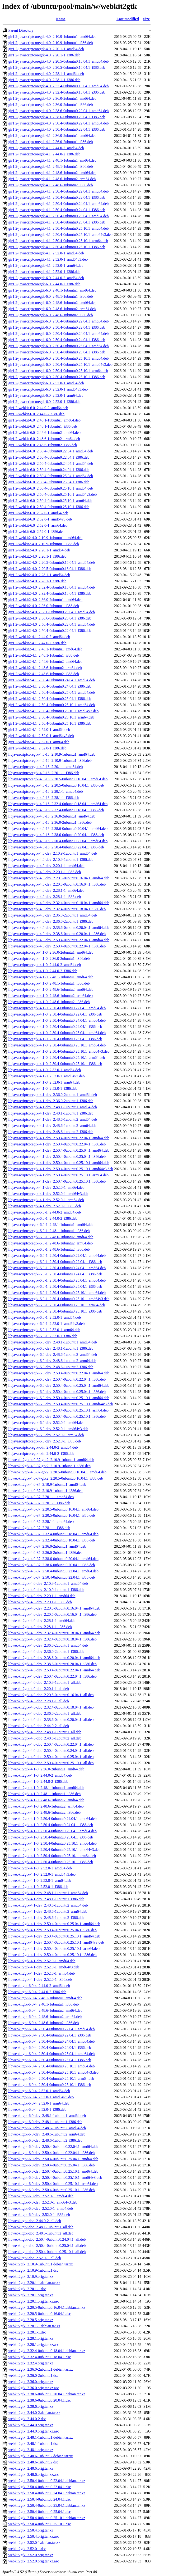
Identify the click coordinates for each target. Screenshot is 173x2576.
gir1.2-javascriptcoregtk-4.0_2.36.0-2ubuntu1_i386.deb (50, 105)
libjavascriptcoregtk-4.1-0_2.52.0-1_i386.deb (42, 1088)
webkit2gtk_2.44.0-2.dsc (27, 2419)
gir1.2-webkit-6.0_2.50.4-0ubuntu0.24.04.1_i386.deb (48, 470)
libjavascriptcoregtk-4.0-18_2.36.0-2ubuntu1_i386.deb (50, 822)
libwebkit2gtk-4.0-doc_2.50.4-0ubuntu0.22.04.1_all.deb (51, 1744)
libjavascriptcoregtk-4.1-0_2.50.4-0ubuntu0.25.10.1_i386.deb (55, 1064)
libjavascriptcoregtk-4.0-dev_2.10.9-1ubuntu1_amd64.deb (52, 853)
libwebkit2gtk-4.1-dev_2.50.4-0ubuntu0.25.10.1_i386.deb (52, 1955)
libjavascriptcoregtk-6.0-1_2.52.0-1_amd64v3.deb (46, 1324)
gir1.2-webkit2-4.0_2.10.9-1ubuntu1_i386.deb (43, 544)
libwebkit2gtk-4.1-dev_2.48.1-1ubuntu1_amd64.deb (48, 1893)
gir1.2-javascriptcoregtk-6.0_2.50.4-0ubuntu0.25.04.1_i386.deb (56, 352)
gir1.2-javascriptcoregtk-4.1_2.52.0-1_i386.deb (44, 272)
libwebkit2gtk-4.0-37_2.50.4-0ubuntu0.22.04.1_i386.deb (51, 1577)
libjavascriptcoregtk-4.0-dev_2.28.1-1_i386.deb (44, 897)
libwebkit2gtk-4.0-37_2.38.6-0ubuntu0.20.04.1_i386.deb (51, 1565)
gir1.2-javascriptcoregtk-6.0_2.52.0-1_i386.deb (44, 402)
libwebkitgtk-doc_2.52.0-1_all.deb (34, 2258)
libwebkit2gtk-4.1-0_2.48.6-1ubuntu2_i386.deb (44, 1812)
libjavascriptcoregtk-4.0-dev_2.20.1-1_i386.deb (44, 872)
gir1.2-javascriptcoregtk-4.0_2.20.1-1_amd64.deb (46, 49)
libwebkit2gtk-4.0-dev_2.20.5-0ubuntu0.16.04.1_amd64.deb (54, 1608)
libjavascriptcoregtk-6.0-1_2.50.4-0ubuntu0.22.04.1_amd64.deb (57, 1255)
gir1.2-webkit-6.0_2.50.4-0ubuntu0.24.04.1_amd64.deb (50, 463)
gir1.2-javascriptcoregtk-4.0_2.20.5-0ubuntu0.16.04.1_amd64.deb (58, 61)
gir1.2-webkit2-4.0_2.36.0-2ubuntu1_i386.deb (43, 606)
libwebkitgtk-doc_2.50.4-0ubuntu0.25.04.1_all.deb (47, 2246)
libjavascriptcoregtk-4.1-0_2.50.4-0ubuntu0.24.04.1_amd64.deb (57, 1020)
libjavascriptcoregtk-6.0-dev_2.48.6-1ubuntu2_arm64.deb (52, 1361)
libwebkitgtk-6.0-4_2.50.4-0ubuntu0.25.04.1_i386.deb (49, 2060)
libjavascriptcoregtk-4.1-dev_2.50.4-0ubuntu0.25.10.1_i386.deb (57, 1181)
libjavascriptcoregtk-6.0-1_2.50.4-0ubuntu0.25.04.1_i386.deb (55, 1286)
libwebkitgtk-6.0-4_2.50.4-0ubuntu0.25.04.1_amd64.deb (51, 2054)
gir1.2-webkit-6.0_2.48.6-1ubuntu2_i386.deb (42, 445)
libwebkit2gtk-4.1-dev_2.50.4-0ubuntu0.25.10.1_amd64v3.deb (56, 1942)
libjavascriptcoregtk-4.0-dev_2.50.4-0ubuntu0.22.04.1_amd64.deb (58, 940)
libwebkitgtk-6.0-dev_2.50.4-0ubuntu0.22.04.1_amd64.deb (53, 2147)
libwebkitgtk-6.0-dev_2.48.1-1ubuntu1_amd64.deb (47, 2116)
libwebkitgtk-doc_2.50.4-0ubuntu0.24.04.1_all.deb (47, 2239)
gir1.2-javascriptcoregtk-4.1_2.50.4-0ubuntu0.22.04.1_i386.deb (56, 197)
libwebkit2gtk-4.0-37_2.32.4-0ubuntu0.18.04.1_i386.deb (51, 1540)
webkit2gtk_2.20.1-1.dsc (27, 2289)
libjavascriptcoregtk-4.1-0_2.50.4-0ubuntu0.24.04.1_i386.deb (55, 1027)
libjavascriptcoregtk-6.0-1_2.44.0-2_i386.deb (42, 1218)
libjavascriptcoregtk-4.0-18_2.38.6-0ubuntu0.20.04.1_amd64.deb (58, 829)
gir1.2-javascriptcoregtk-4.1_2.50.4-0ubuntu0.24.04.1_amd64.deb (58, 204)
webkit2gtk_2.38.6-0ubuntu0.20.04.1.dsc (39, 2400)
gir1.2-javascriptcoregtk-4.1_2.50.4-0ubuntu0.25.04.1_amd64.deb (58, 216)
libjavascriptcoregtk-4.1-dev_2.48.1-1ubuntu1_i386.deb (50, 1113)
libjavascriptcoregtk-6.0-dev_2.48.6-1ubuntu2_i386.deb (50, 1367)
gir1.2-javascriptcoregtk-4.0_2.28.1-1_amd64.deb (46, 74)
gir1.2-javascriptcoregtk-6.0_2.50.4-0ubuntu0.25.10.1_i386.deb (56, 377)
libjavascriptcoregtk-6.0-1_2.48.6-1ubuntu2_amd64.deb (50, 1237)
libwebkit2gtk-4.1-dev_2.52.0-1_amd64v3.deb (43, 1967)
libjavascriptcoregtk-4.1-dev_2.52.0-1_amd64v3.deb (48, 1194)
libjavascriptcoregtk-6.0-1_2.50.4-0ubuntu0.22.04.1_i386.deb (55, 1262)
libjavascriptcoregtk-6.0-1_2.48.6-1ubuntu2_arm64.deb (50, 1243)
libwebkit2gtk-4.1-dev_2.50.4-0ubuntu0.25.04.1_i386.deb (52, 1930)
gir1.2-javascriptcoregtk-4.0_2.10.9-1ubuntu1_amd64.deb (52, 37)
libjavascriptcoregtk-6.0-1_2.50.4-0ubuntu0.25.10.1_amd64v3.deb (58, 1299)
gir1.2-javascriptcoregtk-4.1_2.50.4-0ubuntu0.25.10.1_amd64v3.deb (60, 235)
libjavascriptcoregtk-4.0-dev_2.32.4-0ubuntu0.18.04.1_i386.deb (57, 909)
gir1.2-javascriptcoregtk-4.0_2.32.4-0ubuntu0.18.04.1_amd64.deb (58, 86)
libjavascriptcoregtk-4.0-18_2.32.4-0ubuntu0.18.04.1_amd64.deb (58, 804)
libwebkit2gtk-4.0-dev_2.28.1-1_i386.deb (40, 1627)
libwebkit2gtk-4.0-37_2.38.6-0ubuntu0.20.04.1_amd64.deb (53, 1559)
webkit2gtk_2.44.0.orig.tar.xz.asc (33, 2431)
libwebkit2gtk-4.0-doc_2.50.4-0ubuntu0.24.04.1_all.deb (51, 1751)
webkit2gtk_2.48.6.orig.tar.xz (30, 2468)
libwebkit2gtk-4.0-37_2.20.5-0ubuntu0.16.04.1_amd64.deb (53, 1509)
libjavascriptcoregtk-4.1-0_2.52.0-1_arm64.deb (44, 1082)
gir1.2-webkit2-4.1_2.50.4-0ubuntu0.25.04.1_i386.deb (49, 699)
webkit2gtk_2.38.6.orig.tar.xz (30, 2406)
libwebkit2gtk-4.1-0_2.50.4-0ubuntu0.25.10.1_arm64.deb (52, 1856)
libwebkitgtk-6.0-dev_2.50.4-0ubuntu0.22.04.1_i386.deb (51, 2153)
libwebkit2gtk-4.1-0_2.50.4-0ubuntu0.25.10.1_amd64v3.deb (54, 1850)
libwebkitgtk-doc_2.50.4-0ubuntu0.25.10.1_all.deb (47, 2252)
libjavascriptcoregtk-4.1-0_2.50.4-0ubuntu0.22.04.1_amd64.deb (57, 1008)
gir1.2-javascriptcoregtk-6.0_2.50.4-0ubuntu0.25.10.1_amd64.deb (58, 358)
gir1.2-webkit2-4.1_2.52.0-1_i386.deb (37, 748)
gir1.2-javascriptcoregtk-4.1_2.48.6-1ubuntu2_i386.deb (50, 185)
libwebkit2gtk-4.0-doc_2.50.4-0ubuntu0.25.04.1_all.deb (51, 1757)
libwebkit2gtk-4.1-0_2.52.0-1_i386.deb (38, 1887)
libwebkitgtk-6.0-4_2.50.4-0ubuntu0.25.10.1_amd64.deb (51, 2066)
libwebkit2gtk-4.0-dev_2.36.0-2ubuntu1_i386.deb (46, 1652)
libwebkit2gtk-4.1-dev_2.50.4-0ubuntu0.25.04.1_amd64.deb (54, 1924)
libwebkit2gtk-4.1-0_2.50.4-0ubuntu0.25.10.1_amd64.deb (52, 1843)
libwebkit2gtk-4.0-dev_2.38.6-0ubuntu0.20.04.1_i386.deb (52, 1664)
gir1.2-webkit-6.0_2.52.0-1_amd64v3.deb (40, 519)
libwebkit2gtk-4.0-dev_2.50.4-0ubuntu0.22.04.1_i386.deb (52, 1676)
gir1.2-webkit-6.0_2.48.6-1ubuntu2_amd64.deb (44, 433)
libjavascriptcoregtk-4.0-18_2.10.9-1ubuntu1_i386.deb (50, 760)
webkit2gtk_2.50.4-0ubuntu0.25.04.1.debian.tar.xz (46, 2505)
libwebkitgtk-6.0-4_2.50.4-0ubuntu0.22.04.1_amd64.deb (51, 2029)
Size (146, 19)
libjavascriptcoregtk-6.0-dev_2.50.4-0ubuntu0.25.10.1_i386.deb (57, 1416)
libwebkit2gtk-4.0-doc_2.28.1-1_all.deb (38, 1701)
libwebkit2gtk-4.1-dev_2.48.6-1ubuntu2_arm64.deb (47, 1911)
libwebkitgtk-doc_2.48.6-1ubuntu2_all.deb (40, 2233)
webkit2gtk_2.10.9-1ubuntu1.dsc (33, 2270)
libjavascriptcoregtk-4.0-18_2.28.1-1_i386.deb (43, 798)
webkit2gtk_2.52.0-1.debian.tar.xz (34, 2543)
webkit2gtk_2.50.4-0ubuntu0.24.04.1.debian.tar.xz (46, 2493)
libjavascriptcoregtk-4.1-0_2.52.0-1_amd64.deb (44, 1070)
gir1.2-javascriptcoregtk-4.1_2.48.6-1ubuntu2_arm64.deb (52, 179)
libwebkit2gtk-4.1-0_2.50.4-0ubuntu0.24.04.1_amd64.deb (52, 1819)
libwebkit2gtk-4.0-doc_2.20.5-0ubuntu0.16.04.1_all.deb (51, 1695)
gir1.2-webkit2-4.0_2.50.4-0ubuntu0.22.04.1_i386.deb (49, 631)
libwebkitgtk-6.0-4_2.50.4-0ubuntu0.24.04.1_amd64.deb (51, 2041)
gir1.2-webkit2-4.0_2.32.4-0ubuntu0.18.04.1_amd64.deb (51, 587)
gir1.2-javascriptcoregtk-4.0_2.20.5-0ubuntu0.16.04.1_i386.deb (56, 67)
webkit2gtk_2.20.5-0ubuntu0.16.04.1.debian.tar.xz (46, 2307)
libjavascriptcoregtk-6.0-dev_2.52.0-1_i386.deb (44, 1441)
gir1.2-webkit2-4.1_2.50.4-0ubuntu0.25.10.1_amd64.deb (51, 705)
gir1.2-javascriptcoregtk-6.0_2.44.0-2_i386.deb (44, 284)
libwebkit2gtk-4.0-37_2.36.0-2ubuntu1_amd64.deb (47, 1546)
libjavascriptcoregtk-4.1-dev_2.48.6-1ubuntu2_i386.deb (50, 1132)
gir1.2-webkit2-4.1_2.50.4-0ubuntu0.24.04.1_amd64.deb (51, 680)
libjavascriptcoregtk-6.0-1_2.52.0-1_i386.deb (42, 1336)
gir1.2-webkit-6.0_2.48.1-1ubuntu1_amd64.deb (44, 420)
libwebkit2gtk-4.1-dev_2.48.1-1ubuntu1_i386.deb (46, 1899)
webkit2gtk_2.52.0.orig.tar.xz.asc (33, 2561)
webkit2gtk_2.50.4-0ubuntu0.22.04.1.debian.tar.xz (46, 2481)
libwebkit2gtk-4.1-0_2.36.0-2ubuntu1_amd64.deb (46, 1769)
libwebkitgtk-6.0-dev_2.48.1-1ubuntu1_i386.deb (45, 2122)
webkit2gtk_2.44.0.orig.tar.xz (30, 2425)
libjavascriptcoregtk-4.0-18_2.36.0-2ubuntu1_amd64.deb (51, 816)
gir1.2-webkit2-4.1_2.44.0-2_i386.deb (37, 643)
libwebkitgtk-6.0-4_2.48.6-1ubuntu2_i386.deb (43, 2023)
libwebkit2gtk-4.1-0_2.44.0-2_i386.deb (38, 1781)
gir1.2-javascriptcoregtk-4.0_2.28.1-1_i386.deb (44, 80)
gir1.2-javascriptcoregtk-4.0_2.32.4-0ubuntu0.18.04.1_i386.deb (56, 92)
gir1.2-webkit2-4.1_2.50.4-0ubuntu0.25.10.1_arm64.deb (51, 717)
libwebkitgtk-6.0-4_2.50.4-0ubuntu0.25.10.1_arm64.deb (51, 2078)
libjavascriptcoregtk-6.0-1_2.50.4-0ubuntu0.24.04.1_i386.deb (55, 1274)
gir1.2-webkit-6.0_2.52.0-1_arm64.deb (37, 525)
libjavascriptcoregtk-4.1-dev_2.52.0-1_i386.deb (44, 1206)
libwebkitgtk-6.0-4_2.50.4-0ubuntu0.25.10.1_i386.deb (49, 2085)
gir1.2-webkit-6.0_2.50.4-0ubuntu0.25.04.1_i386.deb (48, 482)
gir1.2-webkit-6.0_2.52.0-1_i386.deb (36, 532)
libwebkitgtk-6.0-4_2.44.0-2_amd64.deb (39, 1986)
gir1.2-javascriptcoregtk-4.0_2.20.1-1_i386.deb (44, 55)
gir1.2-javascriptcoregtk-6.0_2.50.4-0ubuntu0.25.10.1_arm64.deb (58, 371)
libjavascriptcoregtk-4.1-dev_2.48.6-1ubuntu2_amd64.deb (52, 1119)
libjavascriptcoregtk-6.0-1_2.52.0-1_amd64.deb (44, 1317)
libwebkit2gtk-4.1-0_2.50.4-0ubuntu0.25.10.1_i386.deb (50, 1862)
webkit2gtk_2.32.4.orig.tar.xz (30, 2363)
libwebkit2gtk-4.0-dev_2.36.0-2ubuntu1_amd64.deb (48, 1645)
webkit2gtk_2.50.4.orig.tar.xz (30, 2530)
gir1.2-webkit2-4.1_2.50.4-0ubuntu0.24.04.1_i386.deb (49, 686)
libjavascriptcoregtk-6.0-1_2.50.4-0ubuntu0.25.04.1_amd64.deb (57, 1280)
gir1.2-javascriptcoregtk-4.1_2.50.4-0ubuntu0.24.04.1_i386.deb (56, 210)
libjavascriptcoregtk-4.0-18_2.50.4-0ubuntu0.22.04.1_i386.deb (56, 847)
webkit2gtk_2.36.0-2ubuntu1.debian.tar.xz (40, 2369)
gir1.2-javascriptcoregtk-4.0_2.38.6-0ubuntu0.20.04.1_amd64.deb (58, 111)
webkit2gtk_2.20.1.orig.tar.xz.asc (33, 2301)
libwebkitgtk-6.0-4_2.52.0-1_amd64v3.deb (41, 2097)
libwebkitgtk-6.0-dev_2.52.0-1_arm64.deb (40, 2208)
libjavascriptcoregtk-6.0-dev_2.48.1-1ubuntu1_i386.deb (50, 1348)
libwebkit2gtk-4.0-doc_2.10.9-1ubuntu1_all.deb (44, 1682)
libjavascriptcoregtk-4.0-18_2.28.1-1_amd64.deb (45, 791)
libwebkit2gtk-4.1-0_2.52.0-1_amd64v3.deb (42, 1874)
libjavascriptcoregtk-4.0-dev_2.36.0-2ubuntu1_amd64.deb (52, 915)
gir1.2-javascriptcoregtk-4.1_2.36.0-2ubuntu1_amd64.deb (52, 136)
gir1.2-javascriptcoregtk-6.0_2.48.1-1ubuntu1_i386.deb (50, 296)
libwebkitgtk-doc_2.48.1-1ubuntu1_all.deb (40, 2227)
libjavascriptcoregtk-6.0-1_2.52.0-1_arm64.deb (44, 1330)
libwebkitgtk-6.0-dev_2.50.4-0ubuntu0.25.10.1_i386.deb (51, 2190)
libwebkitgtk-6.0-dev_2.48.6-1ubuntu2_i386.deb (45, 2140)
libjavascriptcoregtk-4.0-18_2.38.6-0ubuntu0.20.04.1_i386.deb (56, 835)
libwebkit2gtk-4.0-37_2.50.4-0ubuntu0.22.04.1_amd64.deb (53, 1571)
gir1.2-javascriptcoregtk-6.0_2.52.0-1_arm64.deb (45, 395)
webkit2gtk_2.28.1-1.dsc (27, 2332)
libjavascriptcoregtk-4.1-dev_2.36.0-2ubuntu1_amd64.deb (52, 1095)
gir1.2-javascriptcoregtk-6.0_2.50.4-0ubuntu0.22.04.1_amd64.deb (58, 321)
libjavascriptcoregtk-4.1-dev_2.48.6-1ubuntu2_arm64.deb (52, 1126)
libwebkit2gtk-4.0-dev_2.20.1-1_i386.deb (40, 1602)
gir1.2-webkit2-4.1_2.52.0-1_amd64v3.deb (41, 736)
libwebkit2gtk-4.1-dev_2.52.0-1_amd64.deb (41, 1961)
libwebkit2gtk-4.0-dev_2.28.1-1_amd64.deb (41, 1621)
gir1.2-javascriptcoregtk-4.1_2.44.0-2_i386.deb (44, 154)
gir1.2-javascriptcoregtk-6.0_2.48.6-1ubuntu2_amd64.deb (52, 303)
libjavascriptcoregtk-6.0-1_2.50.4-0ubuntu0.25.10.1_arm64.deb (56, 1305)
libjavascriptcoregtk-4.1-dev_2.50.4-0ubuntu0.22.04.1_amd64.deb (58, 1138)
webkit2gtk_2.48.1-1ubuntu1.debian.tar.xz (40, 2437)
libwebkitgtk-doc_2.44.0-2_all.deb (34, 2221)
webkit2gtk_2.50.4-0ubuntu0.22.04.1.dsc (39, 2487)
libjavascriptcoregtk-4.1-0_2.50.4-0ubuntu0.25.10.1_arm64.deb (56, 1057)
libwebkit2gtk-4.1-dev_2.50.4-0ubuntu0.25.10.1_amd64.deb (54, 1936)
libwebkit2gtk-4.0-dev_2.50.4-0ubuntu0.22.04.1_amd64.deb (54, 1670)
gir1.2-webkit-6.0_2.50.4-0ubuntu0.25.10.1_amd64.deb (50, 488)
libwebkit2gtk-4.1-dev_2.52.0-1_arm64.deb (41, 1973)
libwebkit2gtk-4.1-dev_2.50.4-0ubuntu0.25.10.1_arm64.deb (53, 1949)
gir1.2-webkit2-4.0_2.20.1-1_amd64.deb (39, 550)
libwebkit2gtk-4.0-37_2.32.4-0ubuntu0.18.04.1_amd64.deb (53, 1534)
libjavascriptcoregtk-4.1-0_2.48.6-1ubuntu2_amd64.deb (50, 989)
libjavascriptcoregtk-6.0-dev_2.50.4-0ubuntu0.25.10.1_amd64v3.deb (60, 1404)
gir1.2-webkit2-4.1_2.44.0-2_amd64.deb (39, 637)
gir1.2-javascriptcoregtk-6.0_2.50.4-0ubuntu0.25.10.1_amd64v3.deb (60, 364)
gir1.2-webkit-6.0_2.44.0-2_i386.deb (36, 414)
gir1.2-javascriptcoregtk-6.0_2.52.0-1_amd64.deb (46, 383)
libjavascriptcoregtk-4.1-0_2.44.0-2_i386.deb (42, 971)
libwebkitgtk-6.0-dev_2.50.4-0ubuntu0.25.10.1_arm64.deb (53, 2184)
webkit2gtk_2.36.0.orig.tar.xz (30, 2382)
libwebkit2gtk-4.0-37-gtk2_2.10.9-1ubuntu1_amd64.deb (51, 1460)
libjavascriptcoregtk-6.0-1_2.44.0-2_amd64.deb (44, 1212)
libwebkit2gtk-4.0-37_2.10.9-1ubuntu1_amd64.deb (47, 1484)
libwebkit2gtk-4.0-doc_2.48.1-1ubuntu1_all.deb (44, 1732)
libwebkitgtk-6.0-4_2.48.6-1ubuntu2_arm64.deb (45, 2017)
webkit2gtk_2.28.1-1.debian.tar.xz (34, 2326)
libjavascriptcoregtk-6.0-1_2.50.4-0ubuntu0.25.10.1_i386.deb (55, 1311)
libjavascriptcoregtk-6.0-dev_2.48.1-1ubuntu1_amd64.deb (52, 1342)
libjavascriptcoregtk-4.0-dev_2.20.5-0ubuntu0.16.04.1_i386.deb (57, 884)
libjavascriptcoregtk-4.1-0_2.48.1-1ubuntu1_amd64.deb (50, 977)
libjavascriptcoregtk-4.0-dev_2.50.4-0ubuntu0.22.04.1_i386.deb (57, 946)
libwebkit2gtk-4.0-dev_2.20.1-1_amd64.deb (41, 1596)
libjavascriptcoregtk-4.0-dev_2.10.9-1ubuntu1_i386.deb (50, 859)
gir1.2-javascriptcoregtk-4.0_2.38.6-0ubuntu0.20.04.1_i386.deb (56, 117)
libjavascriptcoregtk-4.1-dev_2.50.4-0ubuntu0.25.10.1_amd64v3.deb (60, 1169)
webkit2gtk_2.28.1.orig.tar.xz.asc (33, 2345)
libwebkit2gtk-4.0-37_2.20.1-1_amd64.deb (41, 1497)
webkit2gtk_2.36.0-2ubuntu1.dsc (33, 2375)
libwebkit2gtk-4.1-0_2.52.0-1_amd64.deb (40, 1868)
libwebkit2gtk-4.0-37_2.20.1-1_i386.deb (39, 1503)
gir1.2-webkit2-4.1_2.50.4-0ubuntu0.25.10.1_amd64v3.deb (53, 711)
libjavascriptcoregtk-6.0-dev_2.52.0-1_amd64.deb (46, 1423)
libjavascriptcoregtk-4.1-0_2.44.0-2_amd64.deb (44, 965)
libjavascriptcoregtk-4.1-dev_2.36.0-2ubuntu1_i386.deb (50, 1101)
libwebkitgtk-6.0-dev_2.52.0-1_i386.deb (39, 2215)
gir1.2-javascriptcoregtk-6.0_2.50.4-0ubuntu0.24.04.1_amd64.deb (58, 334)
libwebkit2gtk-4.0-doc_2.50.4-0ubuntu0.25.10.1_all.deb (51, 1763)
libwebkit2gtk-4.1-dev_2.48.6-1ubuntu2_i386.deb (46, 1918)
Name (60, 19)
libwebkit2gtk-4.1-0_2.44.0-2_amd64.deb (40, 1775)
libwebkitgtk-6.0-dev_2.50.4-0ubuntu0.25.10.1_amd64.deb (53, 2171)
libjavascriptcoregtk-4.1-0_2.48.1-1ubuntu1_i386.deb (49, 983)
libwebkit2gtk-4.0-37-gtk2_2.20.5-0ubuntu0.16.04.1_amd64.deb (57, 1472)
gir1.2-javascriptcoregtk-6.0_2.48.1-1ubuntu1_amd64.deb (52, 290)
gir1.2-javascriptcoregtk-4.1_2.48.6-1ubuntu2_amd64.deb (52, 173)
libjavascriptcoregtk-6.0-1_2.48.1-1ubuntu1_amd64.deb (50, 1225)
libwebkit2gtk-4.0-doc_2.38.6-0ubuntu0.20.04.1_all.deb (51, 1720)
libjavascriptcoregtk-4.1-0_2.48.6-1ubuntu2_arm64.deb (50, 996)
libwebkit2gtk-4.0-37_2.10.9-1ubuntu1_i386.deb (45, 1491)
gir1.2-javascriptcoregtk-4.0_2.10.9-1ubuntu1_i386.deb (50, 43)
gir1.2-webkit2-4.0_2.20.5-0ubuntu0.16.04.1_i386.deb (49, 569)
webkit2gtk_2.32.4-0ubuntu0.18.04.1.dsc (39, 2357)
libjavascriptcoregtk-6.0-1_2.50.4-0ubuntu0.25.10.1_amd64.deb (57, 1293)
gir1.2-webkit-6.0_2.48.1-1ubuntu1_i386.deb (42, 426)
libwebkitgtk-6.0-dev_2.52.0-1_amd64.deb (41, 2196)
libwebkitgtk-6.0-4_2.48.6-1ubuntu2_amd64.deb (45, 2010)
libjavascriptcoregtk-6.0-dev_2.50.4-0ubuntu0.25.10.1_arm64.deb (58, 1410)
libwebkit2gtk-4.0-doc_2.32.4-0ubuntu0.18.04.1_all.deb (51, 1707)
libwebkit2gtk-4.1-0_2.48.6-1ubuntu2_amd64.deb (46, 1800)
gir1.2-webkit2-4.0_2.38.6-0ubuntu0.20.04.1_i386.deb (49, 618)
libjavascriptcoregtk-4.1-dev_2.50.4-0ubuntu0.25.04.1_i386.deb (57, 1156)
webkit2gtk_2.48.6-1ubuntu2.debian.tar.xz (40, 2456)
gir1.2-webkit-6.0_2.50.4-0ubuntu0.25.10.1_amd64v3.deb (52, 494)
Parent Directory (20, 30)
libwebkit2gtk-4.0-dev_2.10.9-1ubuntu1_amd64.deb (48, 1583)
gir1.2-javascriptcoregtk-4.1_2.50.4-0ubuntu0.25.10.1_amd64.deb (58, 228)
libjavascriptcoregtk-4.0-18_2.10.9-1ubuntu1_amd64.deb (51, 754)
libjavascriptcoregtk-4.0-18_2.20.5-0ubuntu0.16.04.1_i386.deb (56, 785)
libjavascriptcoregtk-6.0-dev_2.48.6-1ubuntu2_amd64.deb (52, 1354)
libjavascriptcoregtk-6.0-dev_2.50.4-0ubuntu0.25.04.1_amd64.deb (58, 1385)
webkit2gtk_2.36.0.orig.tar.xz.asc (33, 2388)
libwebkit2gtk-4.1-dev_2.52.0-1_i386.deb (40, 1979)
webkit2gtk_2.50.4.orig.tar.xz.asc (33, 2536)
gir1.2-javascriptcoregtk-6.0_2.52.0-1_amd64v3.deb (48, 389)
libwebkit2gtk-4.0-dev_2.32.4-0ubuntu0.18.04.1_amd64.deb (54, 1633)
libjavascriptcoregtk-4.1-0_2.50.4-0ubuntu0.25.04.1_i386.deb (55, 1039)
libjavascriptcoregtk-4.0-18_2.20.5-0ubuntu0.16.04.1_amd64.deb (58, 779)
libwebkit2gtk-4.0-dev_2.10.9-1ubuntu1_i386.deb (46, 1590)
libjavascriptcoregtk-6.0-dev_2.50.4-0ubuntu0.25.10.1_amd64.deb (58, 1398)
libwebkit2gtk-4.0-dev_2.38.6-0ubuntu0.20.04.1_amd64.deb (54, 1658)
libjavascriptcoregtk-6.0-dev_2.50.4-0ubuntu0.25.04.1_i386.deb (57, 1392)
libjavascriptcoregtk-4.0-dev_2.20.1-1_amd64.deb (46, 866)
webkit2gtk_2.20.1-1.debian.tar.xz (34, 2283)
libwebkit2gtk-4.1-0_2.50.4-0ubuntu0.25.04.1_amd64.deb (52, 1831)
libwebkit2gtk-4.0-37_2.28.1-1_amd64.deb (41, 1522)
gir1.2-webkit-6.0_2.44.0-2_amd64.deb (38, 408)
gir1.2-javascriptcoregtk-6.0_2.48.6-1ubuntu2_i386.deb (50, 315)
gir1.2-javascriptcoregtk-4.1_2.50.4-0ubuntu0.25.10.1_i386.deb (56, 247)
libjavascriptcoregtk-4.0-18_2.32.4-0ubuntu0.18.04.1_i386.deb (56, 810)
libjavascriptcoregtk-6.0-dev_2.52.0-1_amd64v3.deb (48, 1429)
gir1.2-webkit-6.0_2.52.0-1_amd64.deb (38, 513)
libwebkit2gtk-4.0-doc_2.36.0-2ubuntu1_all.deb (44, 1713)
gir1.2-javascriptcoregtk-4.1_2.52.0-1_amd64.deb (46, 253)
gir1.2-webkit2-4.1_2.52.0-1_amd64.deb (39, 730)
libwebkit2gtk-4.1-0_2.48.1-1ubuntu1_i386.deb (44, 1794)
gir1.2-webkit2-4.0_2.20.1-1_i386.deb (37, 556)
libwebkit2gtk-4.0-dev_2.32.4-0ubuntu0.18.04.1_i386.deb (52, 1639)
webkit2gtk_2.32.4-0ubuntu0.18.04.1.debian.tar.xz (46, 2351)
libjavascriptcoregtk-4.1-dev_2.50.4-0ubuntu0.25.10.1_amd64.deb (58, 1163)
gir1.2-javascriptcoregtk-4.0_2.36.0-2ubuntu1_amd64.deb (52, 98)
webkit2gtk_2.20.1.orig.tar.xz (30, 2295)
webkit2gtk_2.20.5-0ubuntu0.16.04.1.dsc (39, 2314)
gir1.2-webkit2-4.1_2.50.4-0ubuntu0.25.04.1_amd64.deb (51, 692)
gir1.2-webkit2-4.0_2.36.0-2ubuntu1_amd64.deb (45, 600)
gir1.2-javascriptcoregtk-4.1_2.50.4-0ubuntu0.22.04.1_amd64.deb (58, 191)
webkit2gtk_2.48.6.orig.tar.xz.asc (33, 2474)
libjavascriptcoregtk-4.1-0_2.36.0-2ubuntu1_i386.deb (49, 958)
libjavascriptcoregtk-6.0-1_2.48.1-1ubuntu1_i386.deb (49, 1231)
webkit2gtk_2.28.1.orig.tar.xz (30, 2338)
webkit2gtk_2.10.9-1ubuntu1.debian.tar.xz (40, 2264)
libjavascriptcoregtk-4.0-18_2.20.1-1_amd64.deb (45, 767)
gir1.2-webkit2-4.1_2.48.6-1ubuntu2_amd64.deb (45, 661)
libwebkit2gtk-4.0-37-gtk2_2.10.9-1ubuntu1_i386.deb (49, 1466)
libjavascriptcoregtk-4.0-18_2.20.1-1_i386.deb (43, 773)
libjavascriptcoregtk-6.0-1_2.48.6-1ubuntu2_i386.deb (49, 1249)
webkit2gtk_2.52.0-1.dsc (27, 2549)
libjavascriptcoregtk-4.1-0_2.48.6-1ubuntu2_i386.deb (49, 1002)
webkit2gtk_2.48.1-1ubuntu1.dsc (33, 2444)
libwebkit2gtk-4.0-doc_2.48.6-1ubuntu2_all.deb (44, 1738)
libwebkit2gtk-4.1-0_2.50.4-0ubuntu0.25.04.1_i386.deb (50, 1837)
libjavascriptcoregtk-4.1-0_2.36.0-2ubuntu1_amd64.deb (50, 952)
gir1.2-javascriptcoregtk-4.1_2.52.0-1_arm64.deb (45, 265)
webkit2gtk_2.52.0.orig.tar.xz (30, 2555)
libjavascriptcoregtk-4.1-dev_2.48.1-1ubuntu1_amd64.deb (52, 1107)
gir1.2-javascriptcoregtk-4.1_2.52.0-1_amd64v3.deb (48, 259)
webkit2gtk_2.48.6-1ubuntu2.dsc (33, 2462)
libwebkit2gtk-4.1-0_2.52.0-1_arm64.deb (39, 1880)
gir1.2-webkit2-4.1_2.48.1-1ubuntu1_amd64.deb (45, 649)
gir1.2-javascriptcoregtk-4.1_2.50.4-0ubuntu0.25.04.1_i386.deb (56, 222)
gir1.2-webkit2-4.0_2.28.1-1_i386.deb (37, 581)
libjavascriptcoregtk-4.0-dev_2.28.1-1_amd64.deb (46, 890)
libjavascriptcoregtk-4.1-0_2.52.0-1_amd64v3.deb (46, 1076)
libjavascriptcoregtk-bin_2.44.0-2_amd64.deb (43, 1447)
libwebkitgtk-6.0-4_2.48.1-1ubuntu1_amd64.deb (45, 1998)
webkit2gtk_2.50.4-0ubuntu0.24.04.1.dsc (39, 2499)
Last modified (127, 19)
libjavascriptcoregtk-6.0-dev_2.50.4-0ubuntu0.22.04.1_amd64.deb (58, 1373)
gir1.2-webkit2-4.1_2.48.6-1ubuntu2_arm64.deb (45, 668)
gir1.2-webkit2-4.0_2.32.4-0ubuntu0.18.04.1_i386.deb (49, 593)
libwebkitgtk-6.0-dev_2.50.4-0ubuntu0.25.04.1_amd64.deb (53, 2159)
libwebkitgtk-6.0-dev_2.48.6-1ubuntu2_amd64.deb (47, 2128)
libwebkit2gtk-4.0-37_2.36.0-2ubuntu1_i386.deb (45, 1553)
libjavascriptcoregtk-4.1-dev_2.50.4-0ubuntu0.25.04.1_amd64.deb (58, 1150)
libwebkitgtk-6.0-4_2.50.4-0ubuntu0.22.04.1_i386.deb (49, 2035)
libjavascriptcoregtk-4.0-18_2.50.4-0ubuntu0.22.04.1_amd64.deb (58, 841)
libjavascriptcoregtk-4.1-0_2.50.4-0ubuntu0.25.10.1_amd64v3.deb (58, 1051)
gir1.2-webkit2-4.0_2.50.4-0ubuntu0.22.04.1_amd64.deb (51, 624)
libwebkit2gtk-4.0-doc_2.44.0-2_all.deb (38, 1726)
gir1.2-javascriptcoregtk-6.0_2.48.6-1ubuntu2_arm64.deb (52, 309)
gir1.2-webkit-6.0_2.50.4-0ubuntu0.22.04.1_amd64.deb (50, 451)
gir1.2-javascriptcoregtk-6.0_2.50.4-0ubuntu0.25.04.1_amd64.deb (58, 346)
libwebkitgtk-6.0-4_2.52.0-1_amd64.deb (39, 2091)
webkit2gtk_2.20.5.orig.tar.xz (30, 2320)
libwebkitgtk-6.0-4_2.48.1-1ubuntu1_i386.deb (43, 2004)
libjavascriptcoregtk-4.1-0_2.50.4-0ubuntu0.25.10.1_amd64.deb (57, 1045)
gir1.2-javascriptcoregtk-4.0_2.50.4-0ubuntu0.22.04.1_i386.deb (56, 129)
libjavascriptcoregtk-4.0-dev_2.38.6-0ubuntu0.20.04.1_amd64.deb (58, 928)
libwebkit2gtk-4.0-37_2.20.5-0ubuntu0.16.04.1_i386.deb (51, 1515)
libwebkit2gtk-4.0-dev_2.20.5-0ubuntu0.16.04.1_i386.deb (52, 1614)
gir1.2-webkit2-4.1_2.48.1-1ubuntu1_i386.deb (43, 655)
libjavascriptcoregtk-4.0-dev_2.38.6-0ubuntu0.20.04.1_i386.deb (57, 934)
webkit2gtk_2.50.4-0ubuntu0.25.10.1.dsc (39, 2524)
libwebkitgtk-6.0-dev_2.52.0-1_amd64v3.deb (42, 2202)
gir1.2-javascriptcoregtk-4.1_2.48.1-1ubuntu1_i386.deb (50, 166)
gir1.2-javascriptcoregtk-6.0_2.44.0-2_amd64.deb (46, 278)
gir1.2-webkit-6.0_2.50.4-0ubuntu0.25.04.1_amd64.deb (50, 476)
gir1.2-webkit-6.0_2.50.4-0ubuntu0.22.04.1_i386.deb (48, 457)
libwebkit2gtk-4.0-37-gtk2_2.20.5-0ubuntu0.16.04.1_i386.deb (55, 1478)
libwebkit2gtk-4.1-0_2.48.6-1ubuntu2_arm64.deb (46, 1806)
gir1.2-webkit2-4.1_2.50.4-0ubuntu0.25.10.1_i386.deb (49, 723)
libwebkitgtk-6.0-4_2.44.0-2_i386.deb (37, 1992)
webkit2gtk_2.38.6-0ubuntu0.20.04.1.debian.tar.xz (46, 2394)
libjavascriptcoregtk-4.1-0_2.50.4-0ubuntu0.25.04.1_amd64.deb (57, 1033)
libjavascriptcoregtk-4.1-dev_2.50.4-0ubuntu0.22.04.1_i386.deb (57, 1144)
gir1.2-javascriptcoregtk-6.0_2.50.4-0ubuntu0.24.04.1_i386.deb (56, 340)
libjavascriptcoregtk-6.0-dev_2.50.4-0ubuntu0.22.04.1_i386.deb (57, 1379)
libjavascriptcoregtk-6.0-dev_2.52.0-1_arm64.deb (46, 1435)
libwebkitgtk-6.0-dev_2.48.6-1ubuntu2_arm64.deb (46, 2134)
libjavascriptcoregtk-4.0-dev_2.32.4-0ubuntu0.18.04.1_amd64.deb (58, 903)
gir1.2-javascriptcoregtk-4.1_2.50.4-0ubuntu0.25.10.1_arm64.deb (58, 241)
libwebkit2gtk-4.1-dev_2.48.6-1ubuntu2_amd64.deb (48, 1905)
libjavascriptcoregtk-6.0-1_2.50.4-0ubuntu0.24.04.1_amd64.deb (57, 1268)
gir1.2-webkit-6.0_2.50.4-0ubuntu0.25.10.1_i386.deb (48, 507)
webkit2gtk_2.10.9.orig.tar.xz (30, 2276)
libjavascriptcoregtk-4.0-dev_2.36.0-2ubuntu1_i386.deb (50, 921)
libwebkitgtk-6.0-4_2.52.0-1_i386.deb (37, 2109)
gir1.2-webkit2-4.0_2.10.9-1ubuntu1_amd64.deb (45, 538)
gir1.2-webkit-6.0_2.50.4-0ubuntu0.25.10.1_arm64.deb (50, 501)
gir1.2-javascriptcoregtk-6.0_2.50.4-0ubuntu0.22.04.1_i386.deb (56, 327)
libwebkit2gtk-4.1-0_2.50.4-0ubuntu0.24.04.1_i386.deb (50, 1825)
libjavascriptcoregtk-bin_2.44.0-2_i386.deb (41, 1453)
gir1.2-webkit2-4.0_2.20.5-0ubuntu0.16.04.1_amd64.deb (51, 562)
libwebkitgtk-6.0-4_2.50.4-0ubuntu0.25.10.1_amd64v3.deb (53, 2072)
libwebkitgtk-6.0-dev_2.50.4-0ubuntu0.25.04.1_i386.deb (51, 2165)
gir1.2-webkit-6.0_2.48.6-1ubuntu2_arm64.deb (44, 439)
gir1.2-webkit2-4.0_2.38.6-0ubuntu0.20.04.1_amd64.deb (51, 612)
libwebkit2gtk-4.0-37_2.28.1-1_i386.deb (39, 1528)
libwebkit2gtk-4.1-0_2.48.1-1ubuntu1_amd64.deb (46, 1788)
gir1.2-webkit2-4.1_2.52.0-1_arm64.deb (38, 742)
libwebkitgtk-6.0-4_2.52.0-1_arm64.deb (38, 2103)
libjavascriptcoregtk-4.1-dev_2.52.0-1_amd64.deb (46, 1187)
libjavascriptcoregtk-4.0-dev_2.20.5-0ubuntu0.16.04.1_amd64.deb (58, 878)
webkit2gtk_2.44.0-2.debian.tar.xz (34, 2413)
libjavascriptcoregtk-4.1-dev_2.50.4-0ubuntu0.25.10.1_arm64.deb (58, 1175)
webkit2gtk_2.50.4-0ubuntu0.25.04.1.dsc (39, 2512)
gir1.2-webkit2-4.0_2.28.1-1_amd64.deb (39, 575)
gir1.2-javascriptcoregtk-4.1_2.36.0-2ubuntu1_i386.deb (50, 142)
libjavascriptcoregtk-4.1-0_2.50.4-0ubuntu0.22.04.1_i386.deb (55, 1014)
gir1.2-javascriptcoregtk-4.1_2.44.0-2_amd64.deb (46, 148)
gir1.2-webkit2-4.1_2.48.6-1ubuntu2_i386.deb (43, 674)
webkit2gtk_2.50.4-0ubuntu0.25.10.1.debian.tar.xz (46, 2518)
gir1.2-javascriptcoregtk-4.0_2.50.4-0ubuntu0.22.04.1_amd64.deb (58, 123)
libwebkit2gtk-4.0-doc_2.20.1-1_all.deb (38, 1689)
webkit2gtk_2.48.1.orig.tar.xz (30, 2450)
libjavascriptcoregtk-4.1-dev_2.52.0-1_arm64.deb (46, 1200)
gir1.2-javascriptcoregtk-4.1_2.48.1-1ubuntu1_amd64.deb (52, 160)
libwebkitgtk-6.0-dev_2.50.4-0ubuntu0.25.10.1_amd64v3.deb (55, 2177)
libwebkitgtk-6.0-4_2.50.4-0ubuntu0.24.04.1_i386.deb (49, 2048)
